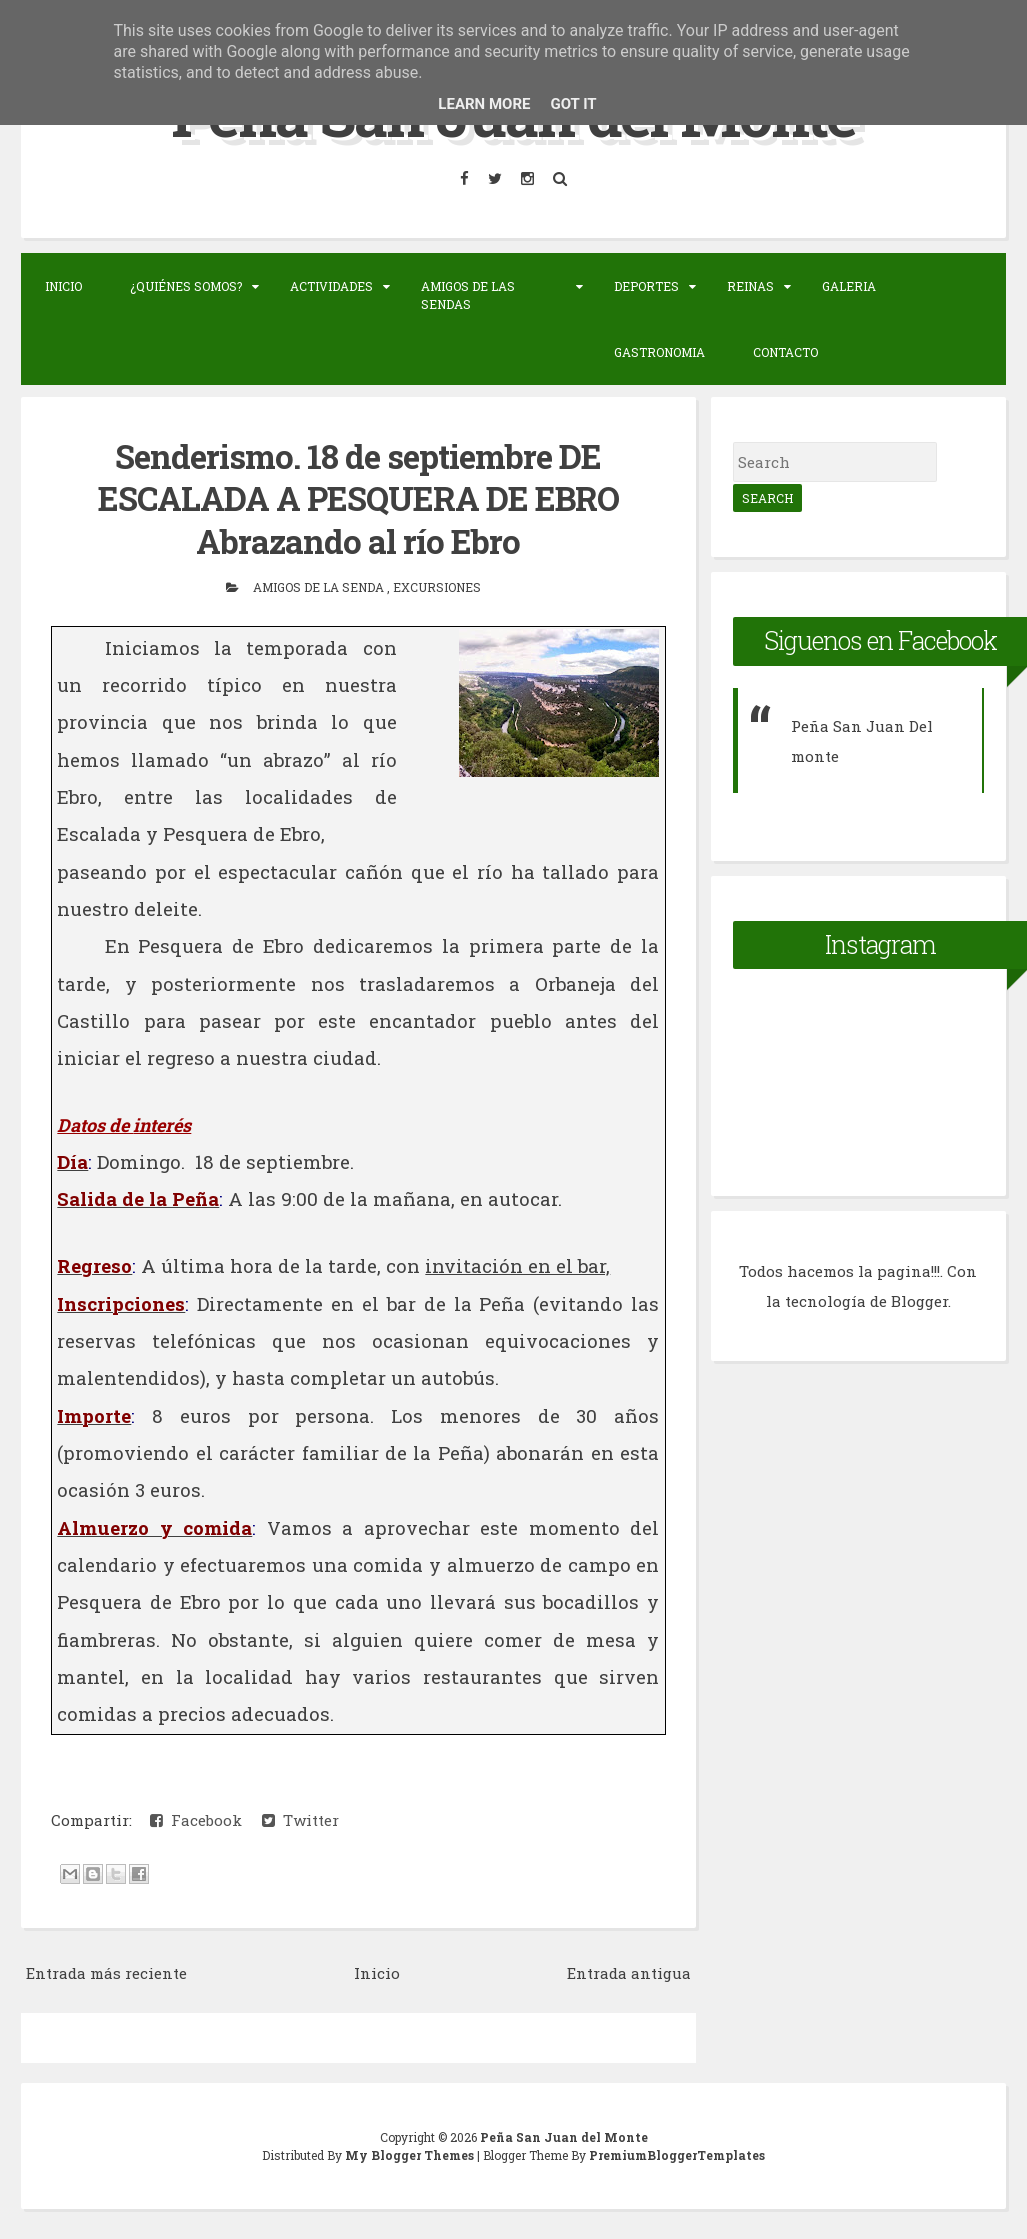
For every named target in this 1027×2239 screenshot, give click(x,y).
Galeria (849, 286)
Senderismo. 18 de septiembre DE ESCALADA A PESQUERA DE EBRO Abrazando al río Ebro (358, 499)
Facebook (196, 1820)
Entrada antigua (629, 1973)
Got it (573, 104)
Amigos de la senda (320, 587)
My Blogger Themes (411, 2155)
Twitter (300, 1820)
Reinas (750, 286)
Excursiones (437, 587)
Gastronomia (659, 352)
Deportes (646, 286)
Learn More (484, 104)
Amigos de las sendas (468, 295)
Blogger (919, 1301)
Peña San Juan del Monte (564, 2137)
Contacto (785, 352)
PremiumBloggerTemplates (677, 2155)
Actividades (331, 286)
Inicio (63, 286)
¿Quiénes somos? (186, 286)
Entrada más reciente (106, 1973)
